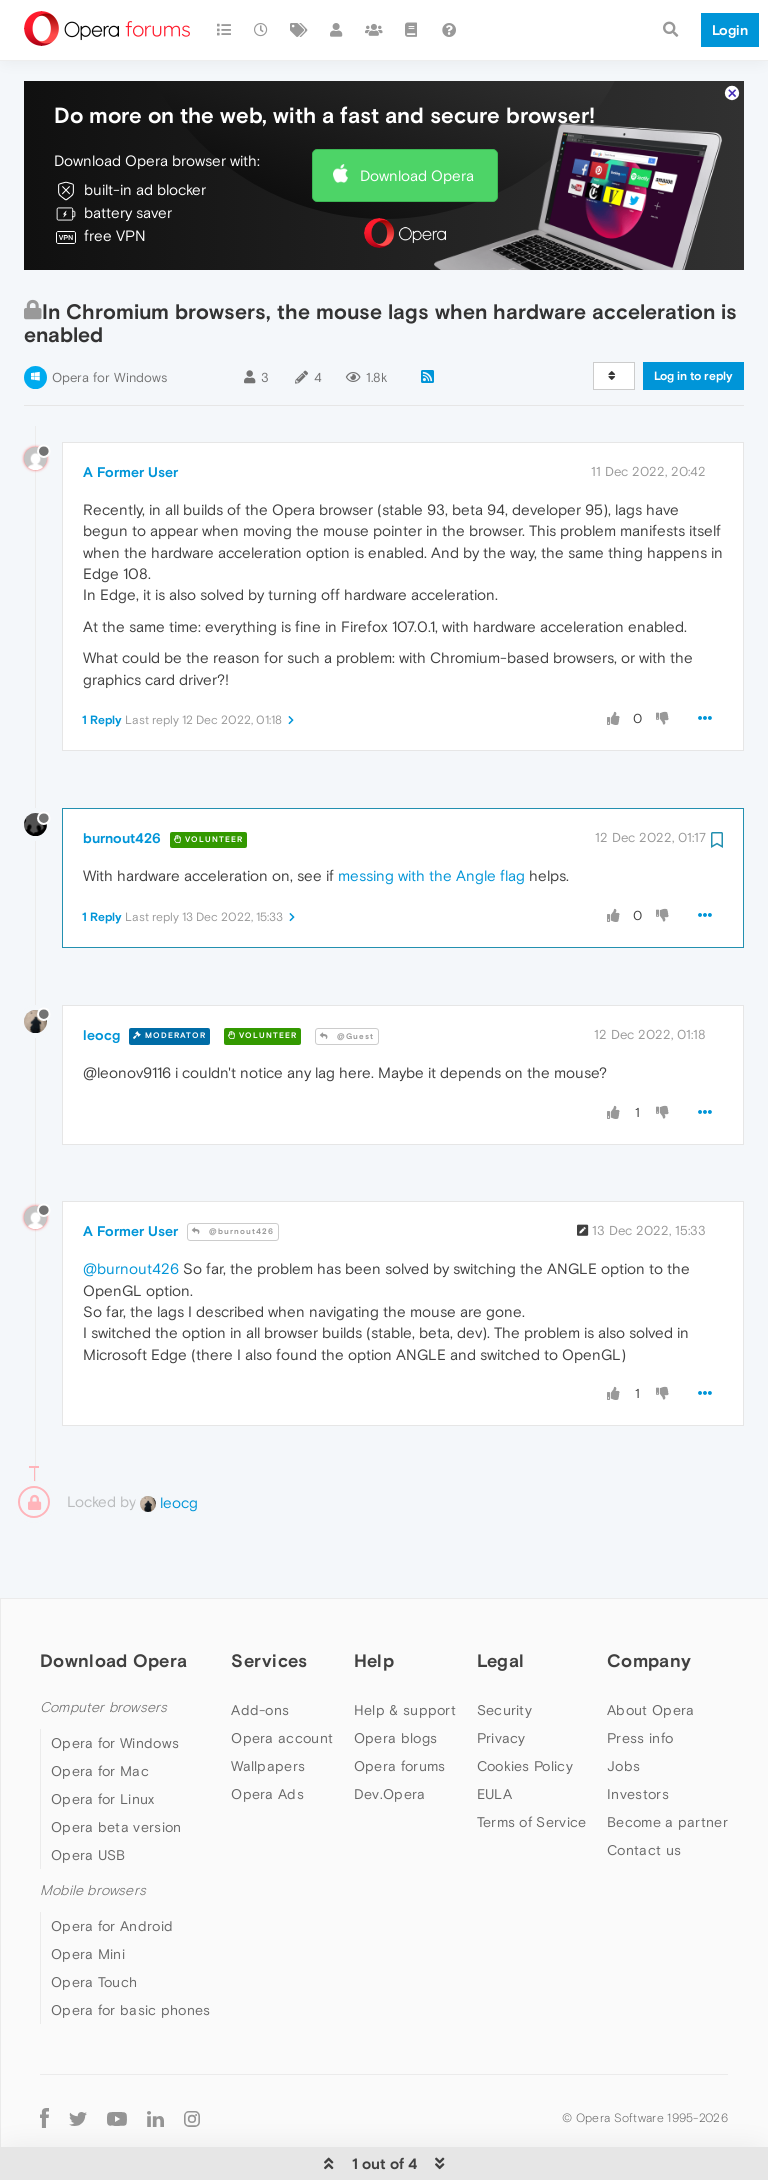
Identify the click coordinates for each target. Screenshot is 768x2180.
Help (374, 1599)
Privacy (501, 1677)
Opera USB (88, 1794)
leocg (101, 974)
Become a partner (667, 1761)
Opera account (282, 1677)
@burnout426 (233, 1170)
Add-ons (260, 1649)
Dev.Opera (390, 1733)
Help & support (405, 1649)
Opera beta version (116, 1766)
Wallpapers (268, 1705)
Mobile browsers (93, 1829)
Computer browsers (103, 1646)
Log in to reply (693, 315)
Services (269, 1599)
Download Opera (417, 114)
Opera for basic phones (131, 1949)
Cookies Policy (525, 1705)
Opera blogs (395, 1677)
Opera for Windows (109, 316)
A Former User (130, 411)
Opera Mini (88, 1893)
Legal (501, 1599)
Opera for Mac (100, 1710)
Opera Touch (94, 1921)
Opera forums (400, 1705)
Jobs (623, 1705)
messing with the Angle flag (431, 814)
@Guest (347, 975)
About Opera (650, 1649)
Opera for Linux (103, 1738)
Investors (638, 1733)
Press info (640, 1677)
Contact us (644, 1789)
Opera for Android (112, 1865)
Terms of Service (532, 1761)
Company (649, 1599)
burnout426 (122, 777)
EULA (494, 1733)
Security (504, 1649)
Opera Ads (267, 1733)
